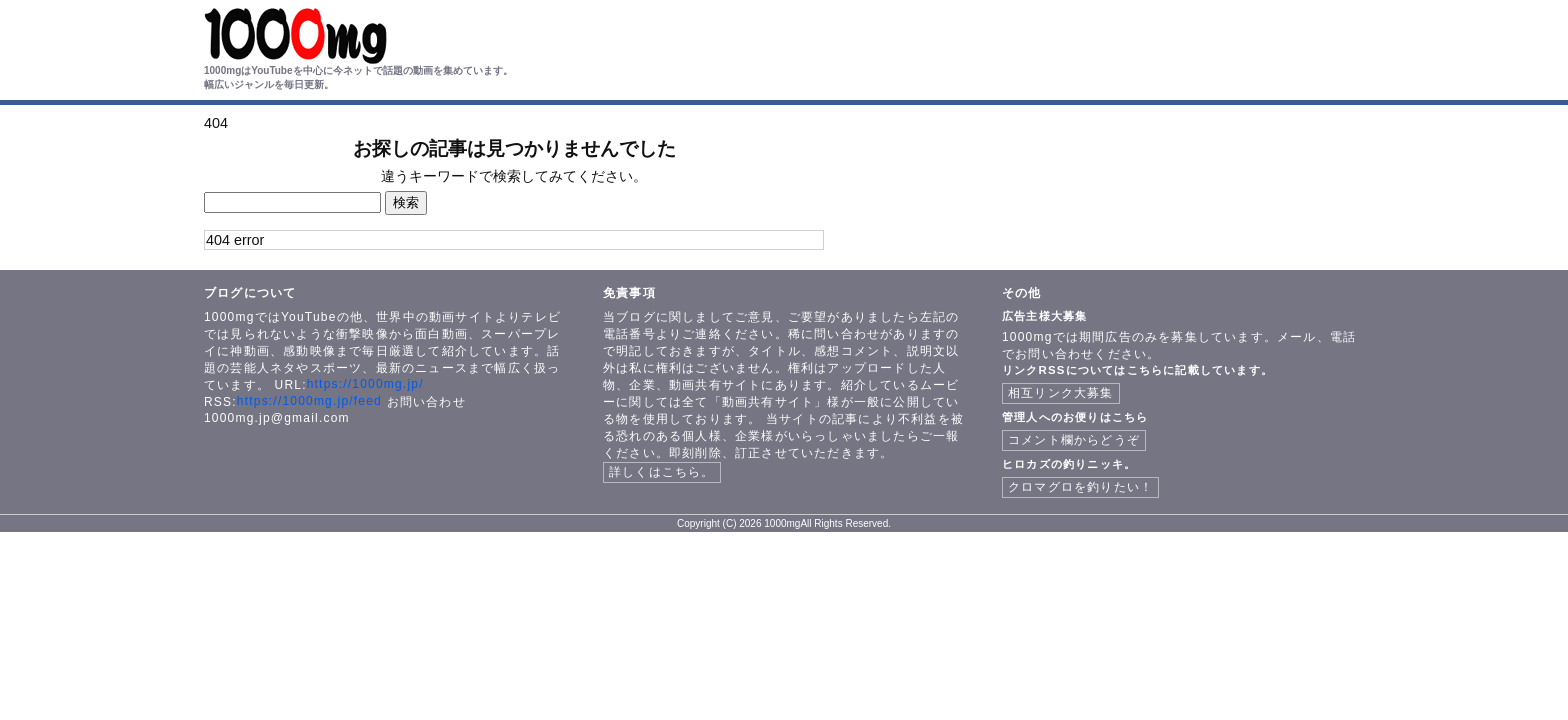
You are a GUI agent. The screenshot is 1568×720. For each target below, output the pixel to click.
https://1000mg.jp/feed (309, 401)
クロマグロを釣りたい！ (1080, 487)
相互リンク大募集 (1061, 393)
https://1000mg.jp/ (365, 384)
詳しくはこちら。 (662, 472)
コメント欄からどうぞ (1074, 440)
